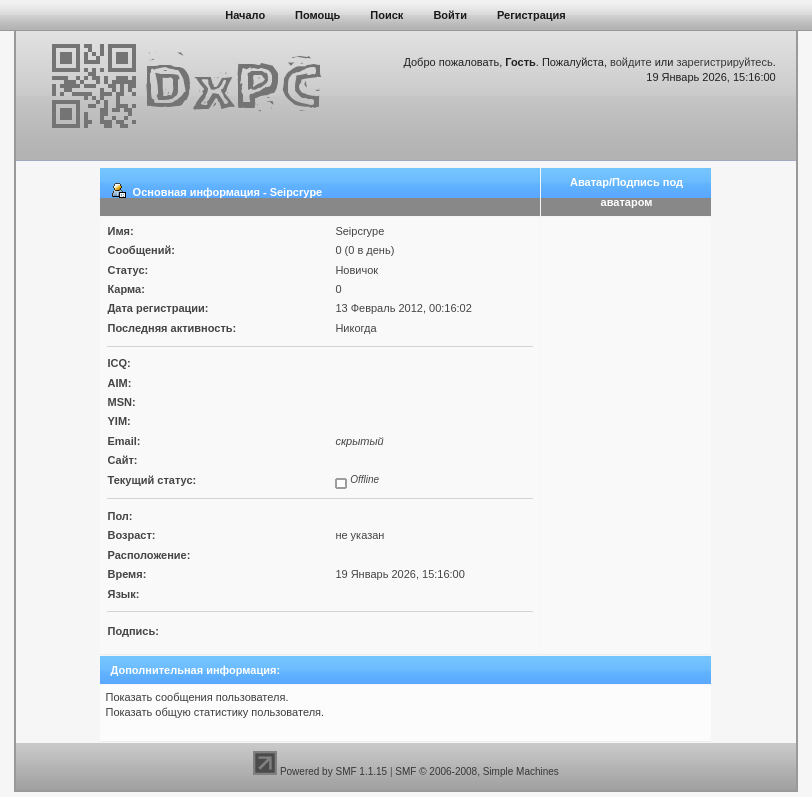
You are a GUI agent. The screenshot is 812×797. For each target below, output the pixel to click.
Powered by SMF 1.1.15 (333, 771)
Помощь (317, 15)
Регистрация (531, 15)
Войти (450, 15)
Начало (245, 15)
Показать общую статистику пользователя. (214, 712)
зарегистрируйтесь (724, 62)
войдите (631, 62)
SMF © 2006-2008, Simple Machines (477, 771)
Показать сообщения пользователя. (196, 697)
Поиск (386, 15)
